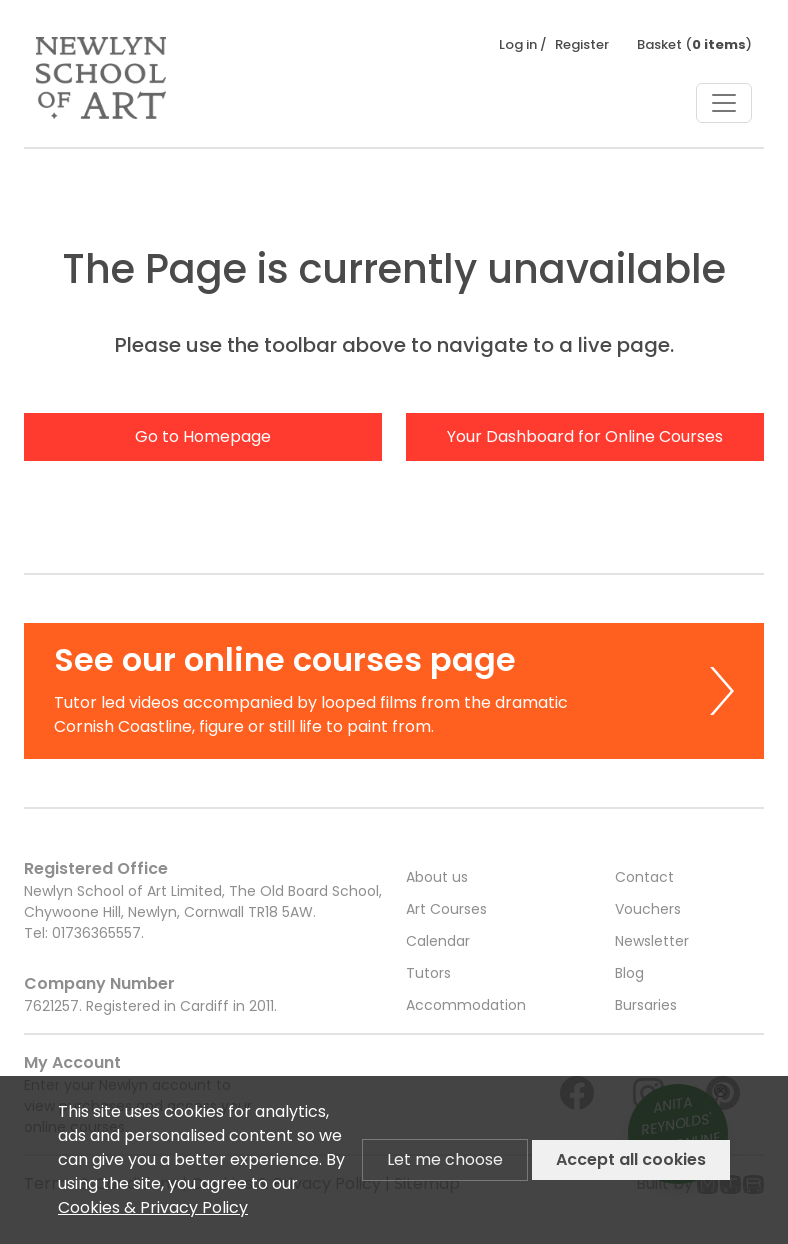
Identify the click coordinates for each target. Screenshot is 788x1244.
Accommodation (466, 1005)
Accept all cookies (631, 1159)
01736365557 (96, 933)
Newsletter (652, 941)
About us (437, 877)
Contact (644, 877)
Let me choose (445, 1159)
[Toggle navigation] (724, 103)
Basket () (694, 44)
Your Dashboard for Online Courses (585, 436)
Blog (629, 973)
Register (582, 44)
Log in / (523, 44)
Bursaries (646, 1005)
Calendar (438, 941)
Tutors (428, 973)
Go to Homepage (203, 436)
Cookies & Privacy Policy (153, 1207)
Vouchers (648, 909)
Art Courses (446, 909)
